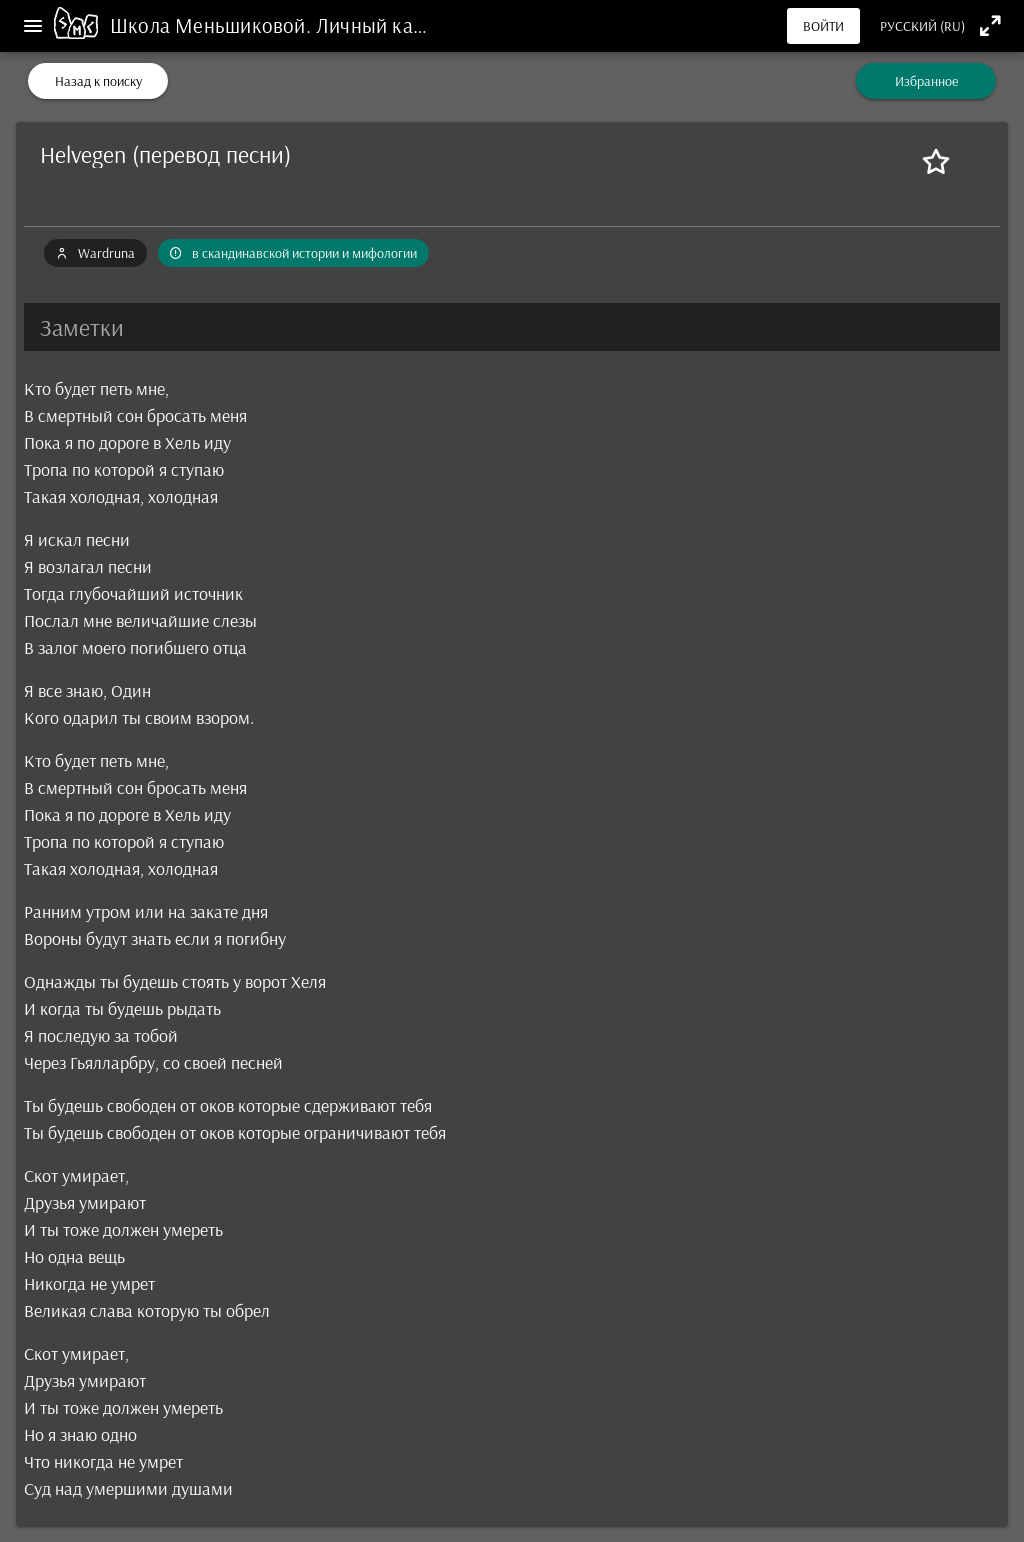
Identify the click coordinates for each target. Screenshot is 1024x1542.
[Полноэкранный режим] (990, 25)
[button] (512, 327)
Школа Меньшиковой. (213, 25)
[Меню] (33, 26)
